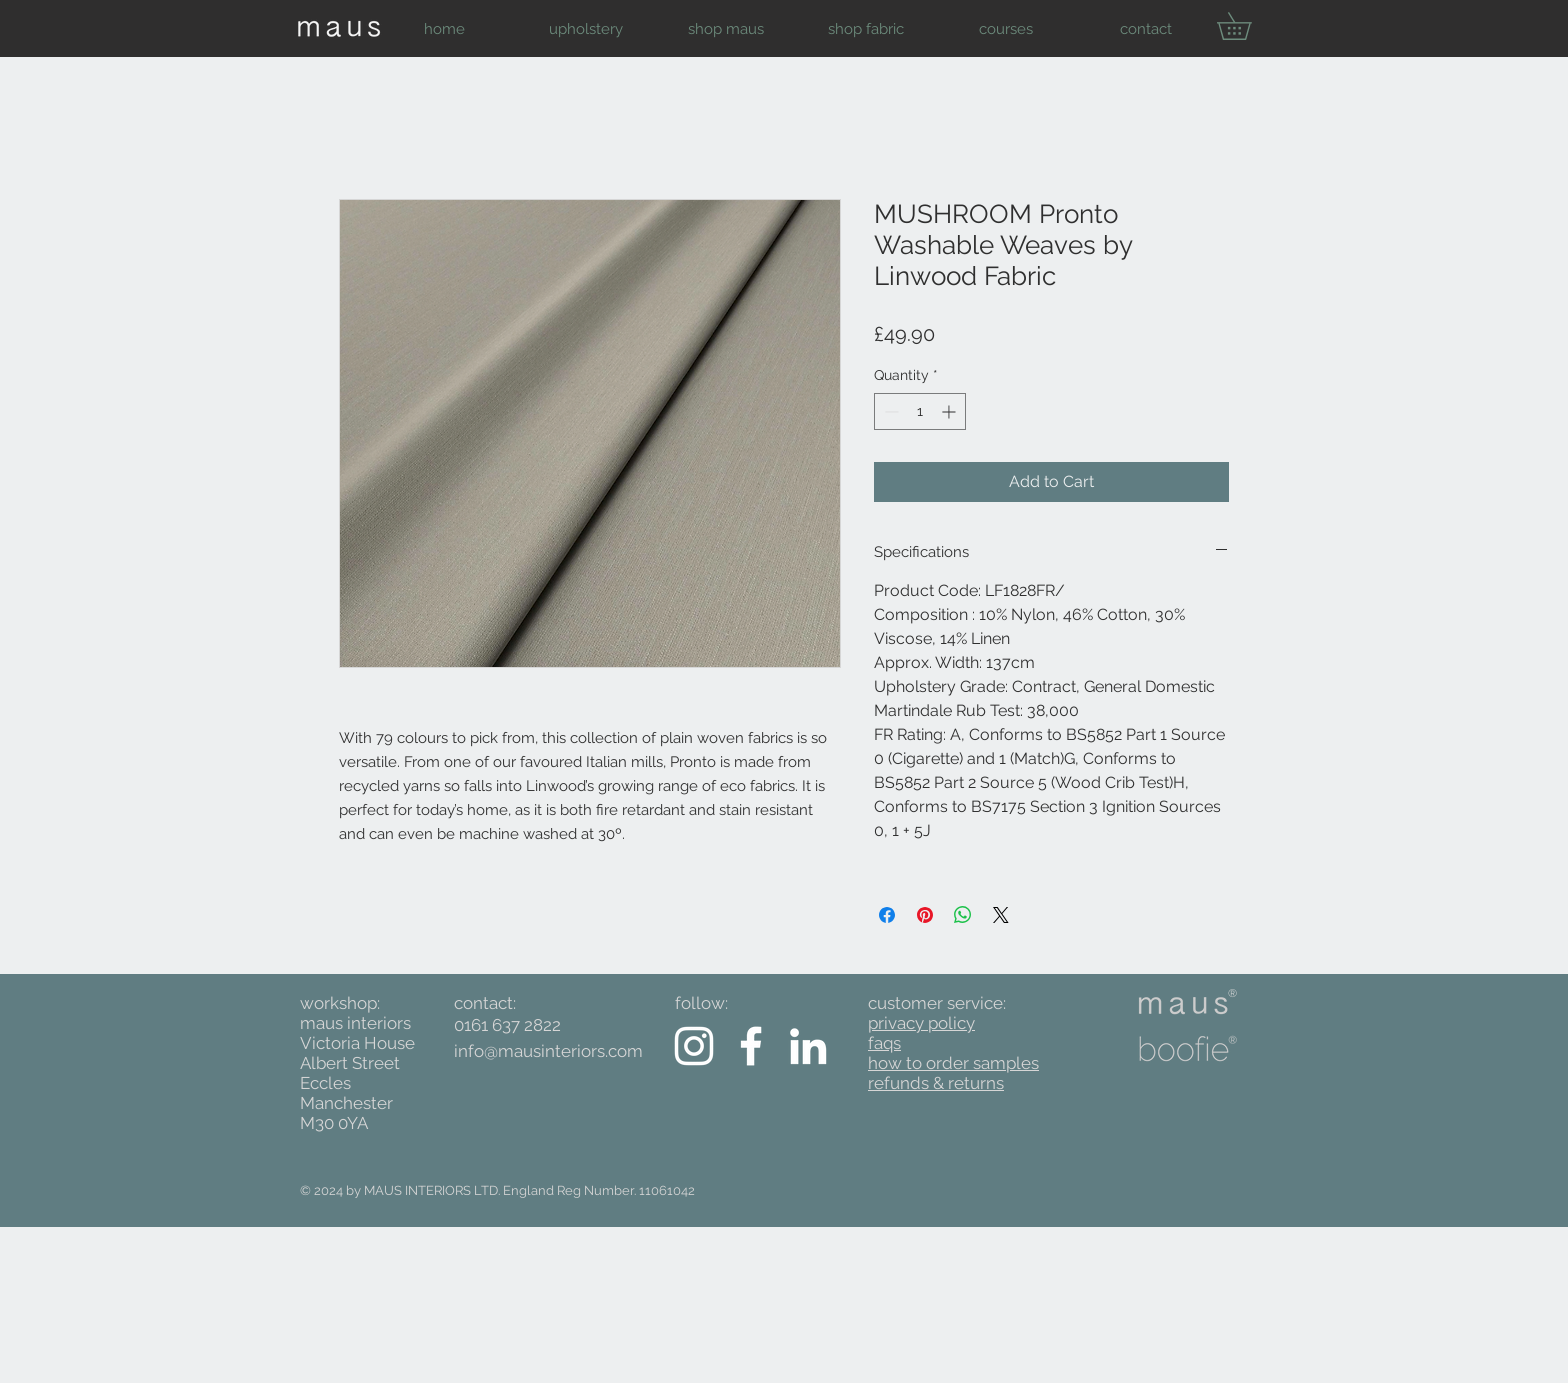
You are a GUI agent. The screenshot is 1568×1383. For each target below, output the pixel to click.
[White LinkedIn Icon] (808, 1046)
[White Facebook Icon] (751, 1046)
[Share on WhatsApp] (963, 915)
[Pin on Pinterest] (925, 915)
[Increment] (950, 411)
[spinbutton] (920, 411)
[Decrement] (889, 411)
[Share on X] (1001, 915)
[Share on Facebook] (887, 915)
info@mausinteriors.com (548, 1051)
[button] (585, 29)
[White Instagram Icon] (694, 1046)
